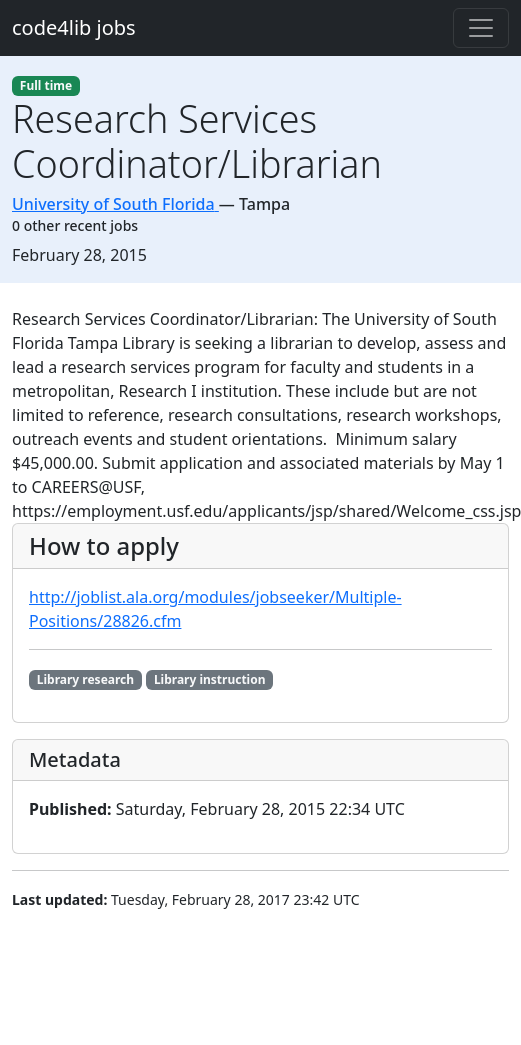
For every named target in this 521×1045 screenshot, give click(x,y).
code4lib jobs (74, 27)
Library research (85, 679)
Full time (46, 85)
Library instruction (210, 679)
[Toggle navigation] (481, 28)
